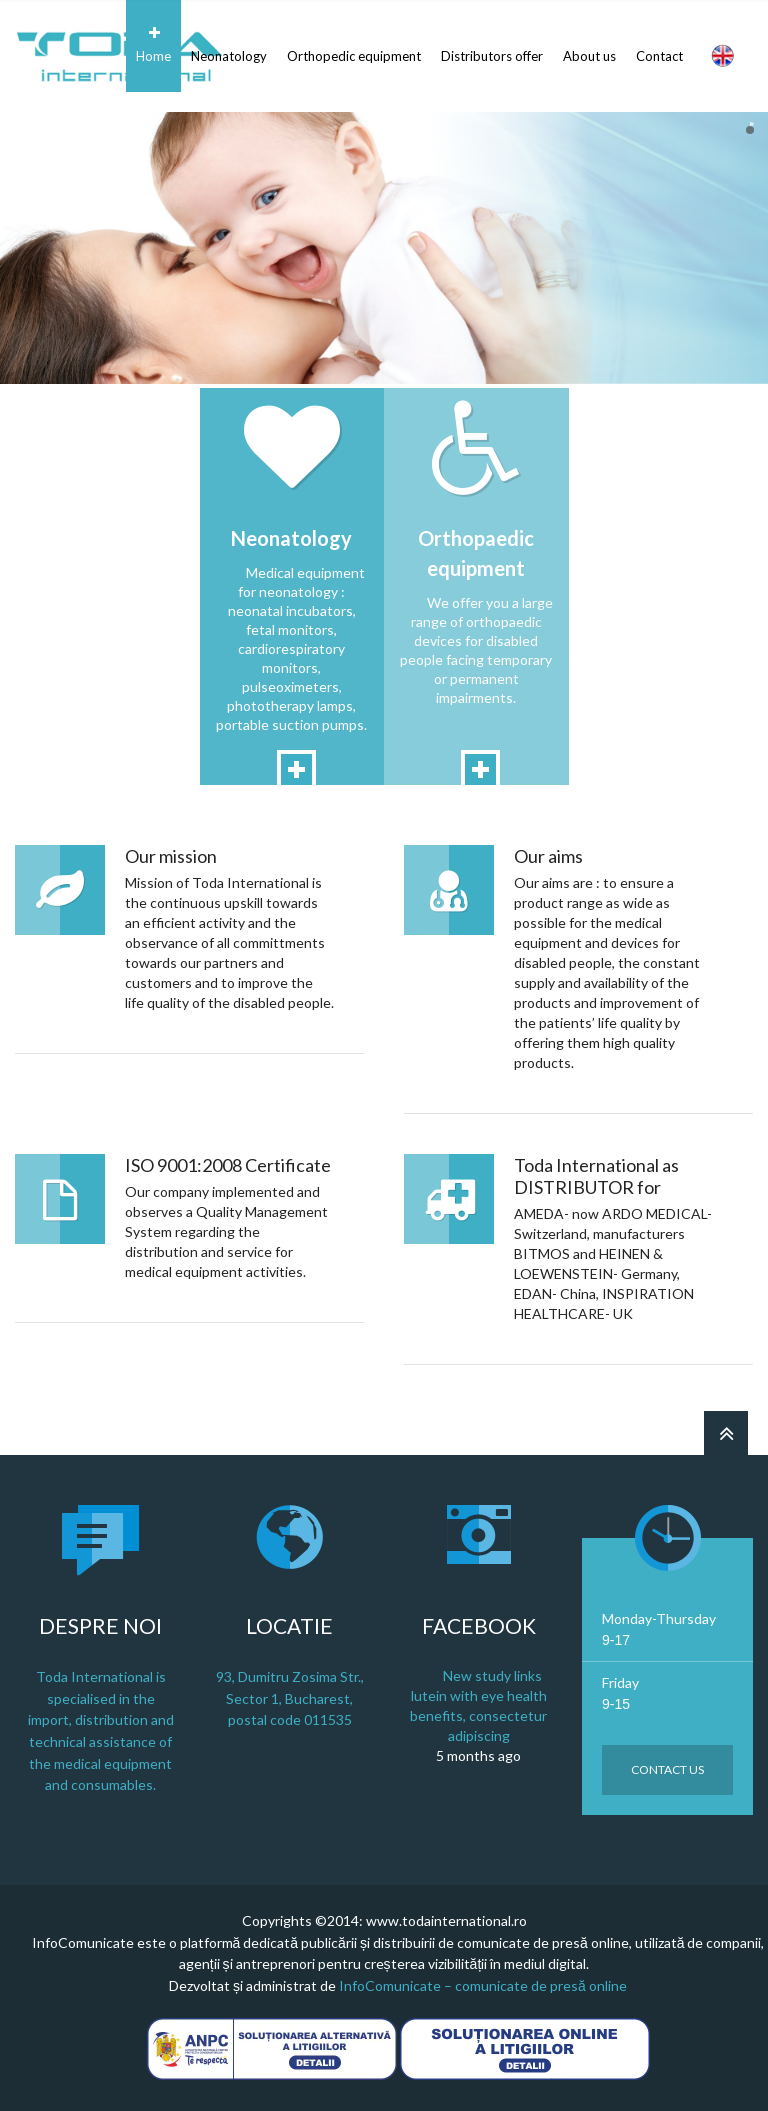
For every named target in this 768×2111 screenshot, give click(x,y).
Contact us (667, 1769)
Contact (659, 45)
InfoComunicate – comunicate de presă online (483, 1985)
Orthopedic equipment (354, 45)
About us (589, 45)
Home (153, 45)
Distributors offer (492, 45)
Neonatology (229, 45)
